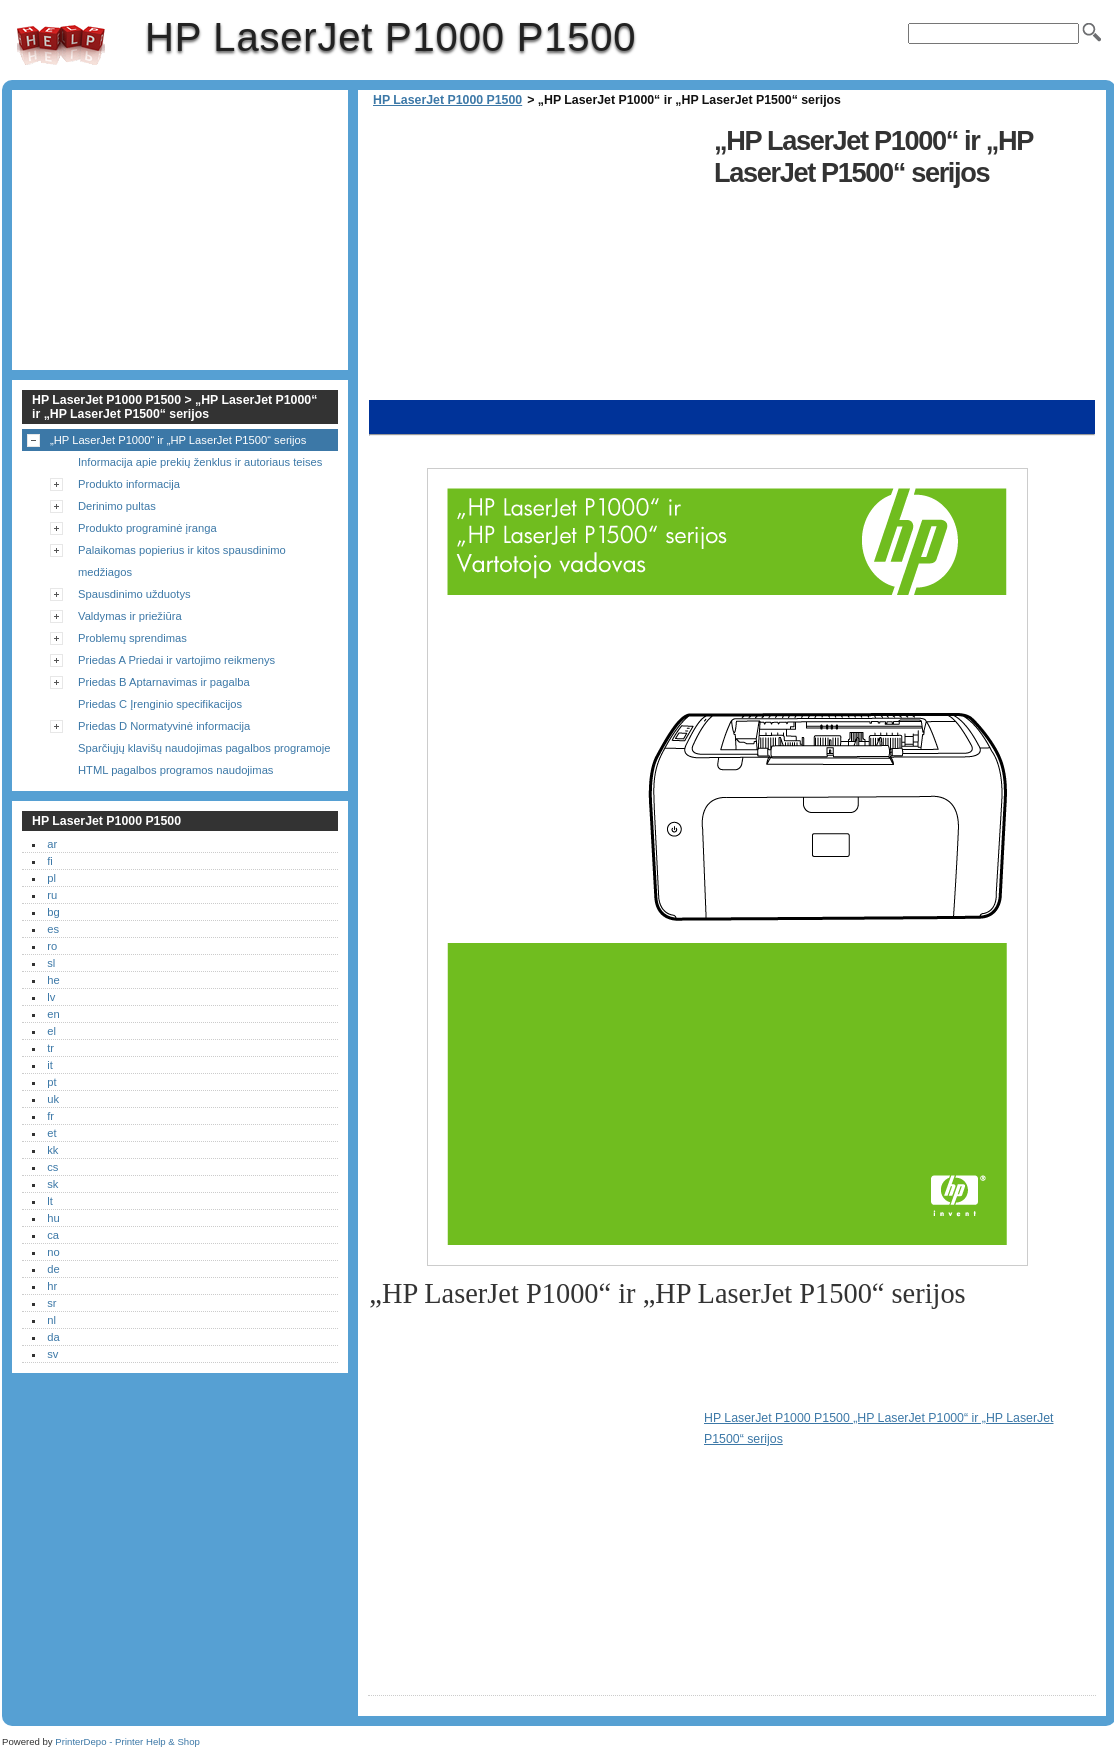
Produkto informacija (129, 484)
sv (52, 1354)
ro (52, 946)
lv (51, 997)
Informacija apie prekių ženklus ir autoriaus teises (200, 462)
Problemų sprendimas (132, 638)
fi (50, 861)
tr (50, 1048)
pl (51, 878)
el (51, 1031)
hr (52, 1286)
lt (50, 1201)
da (53, 1337)
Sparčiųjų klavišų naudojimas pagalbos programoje (204, 748)
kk (52, 1150)
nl (51, 1320)
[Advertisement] (536, 260)
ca (53, 1235)
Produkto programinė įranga (147, 528)
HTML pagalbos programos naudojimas (175, 770)
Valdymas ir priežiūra (130, 616)
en (53, 1014)
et (51, 1133)
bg (53, 912)
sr (51, 1303)
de (53, 1269)
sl (51, 963)
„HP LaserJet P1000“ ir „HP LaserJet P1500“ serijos (178, 440)
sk (52, 1184)
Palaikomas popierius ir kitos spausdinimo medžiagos (182, 561)
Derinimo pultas (117, 506)
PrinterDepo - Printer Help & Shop (127, 1741)
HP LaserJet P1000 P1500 (61, 45)
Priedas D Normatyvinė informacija (164, 726)
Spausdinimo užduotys (134, 594)
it (50, 1065)
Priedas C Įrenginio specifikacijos (160, 704)
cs (52, 1167)
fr (50, 1116)
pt (51, 1082)
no (53, 1252)
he (53, 980)
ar (52, 844)
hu (53, 1218)
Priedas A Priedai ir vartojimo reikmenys (176, 660)
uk (53, 1099)
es (53, 929)
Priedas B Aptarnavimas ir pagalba (164, 682)
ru (52, 895)
